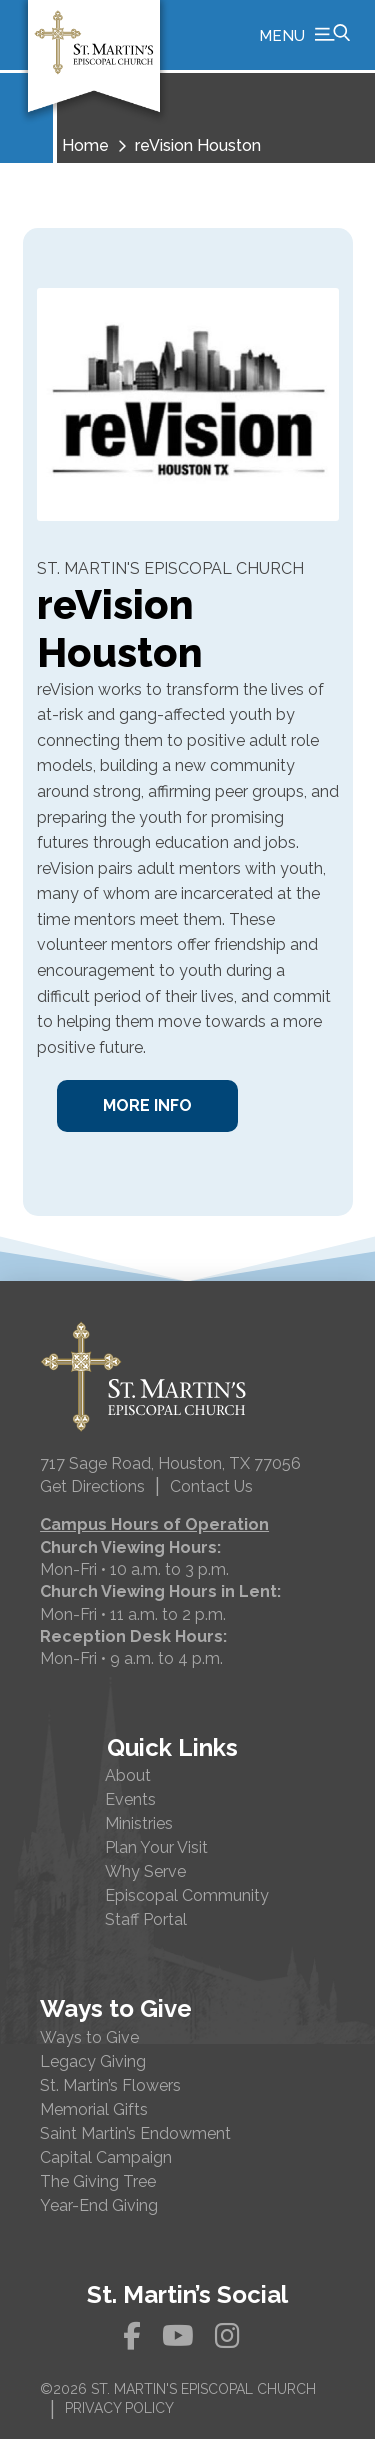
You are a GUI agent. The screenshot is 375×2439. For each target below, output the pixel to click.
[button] (304, 35)
